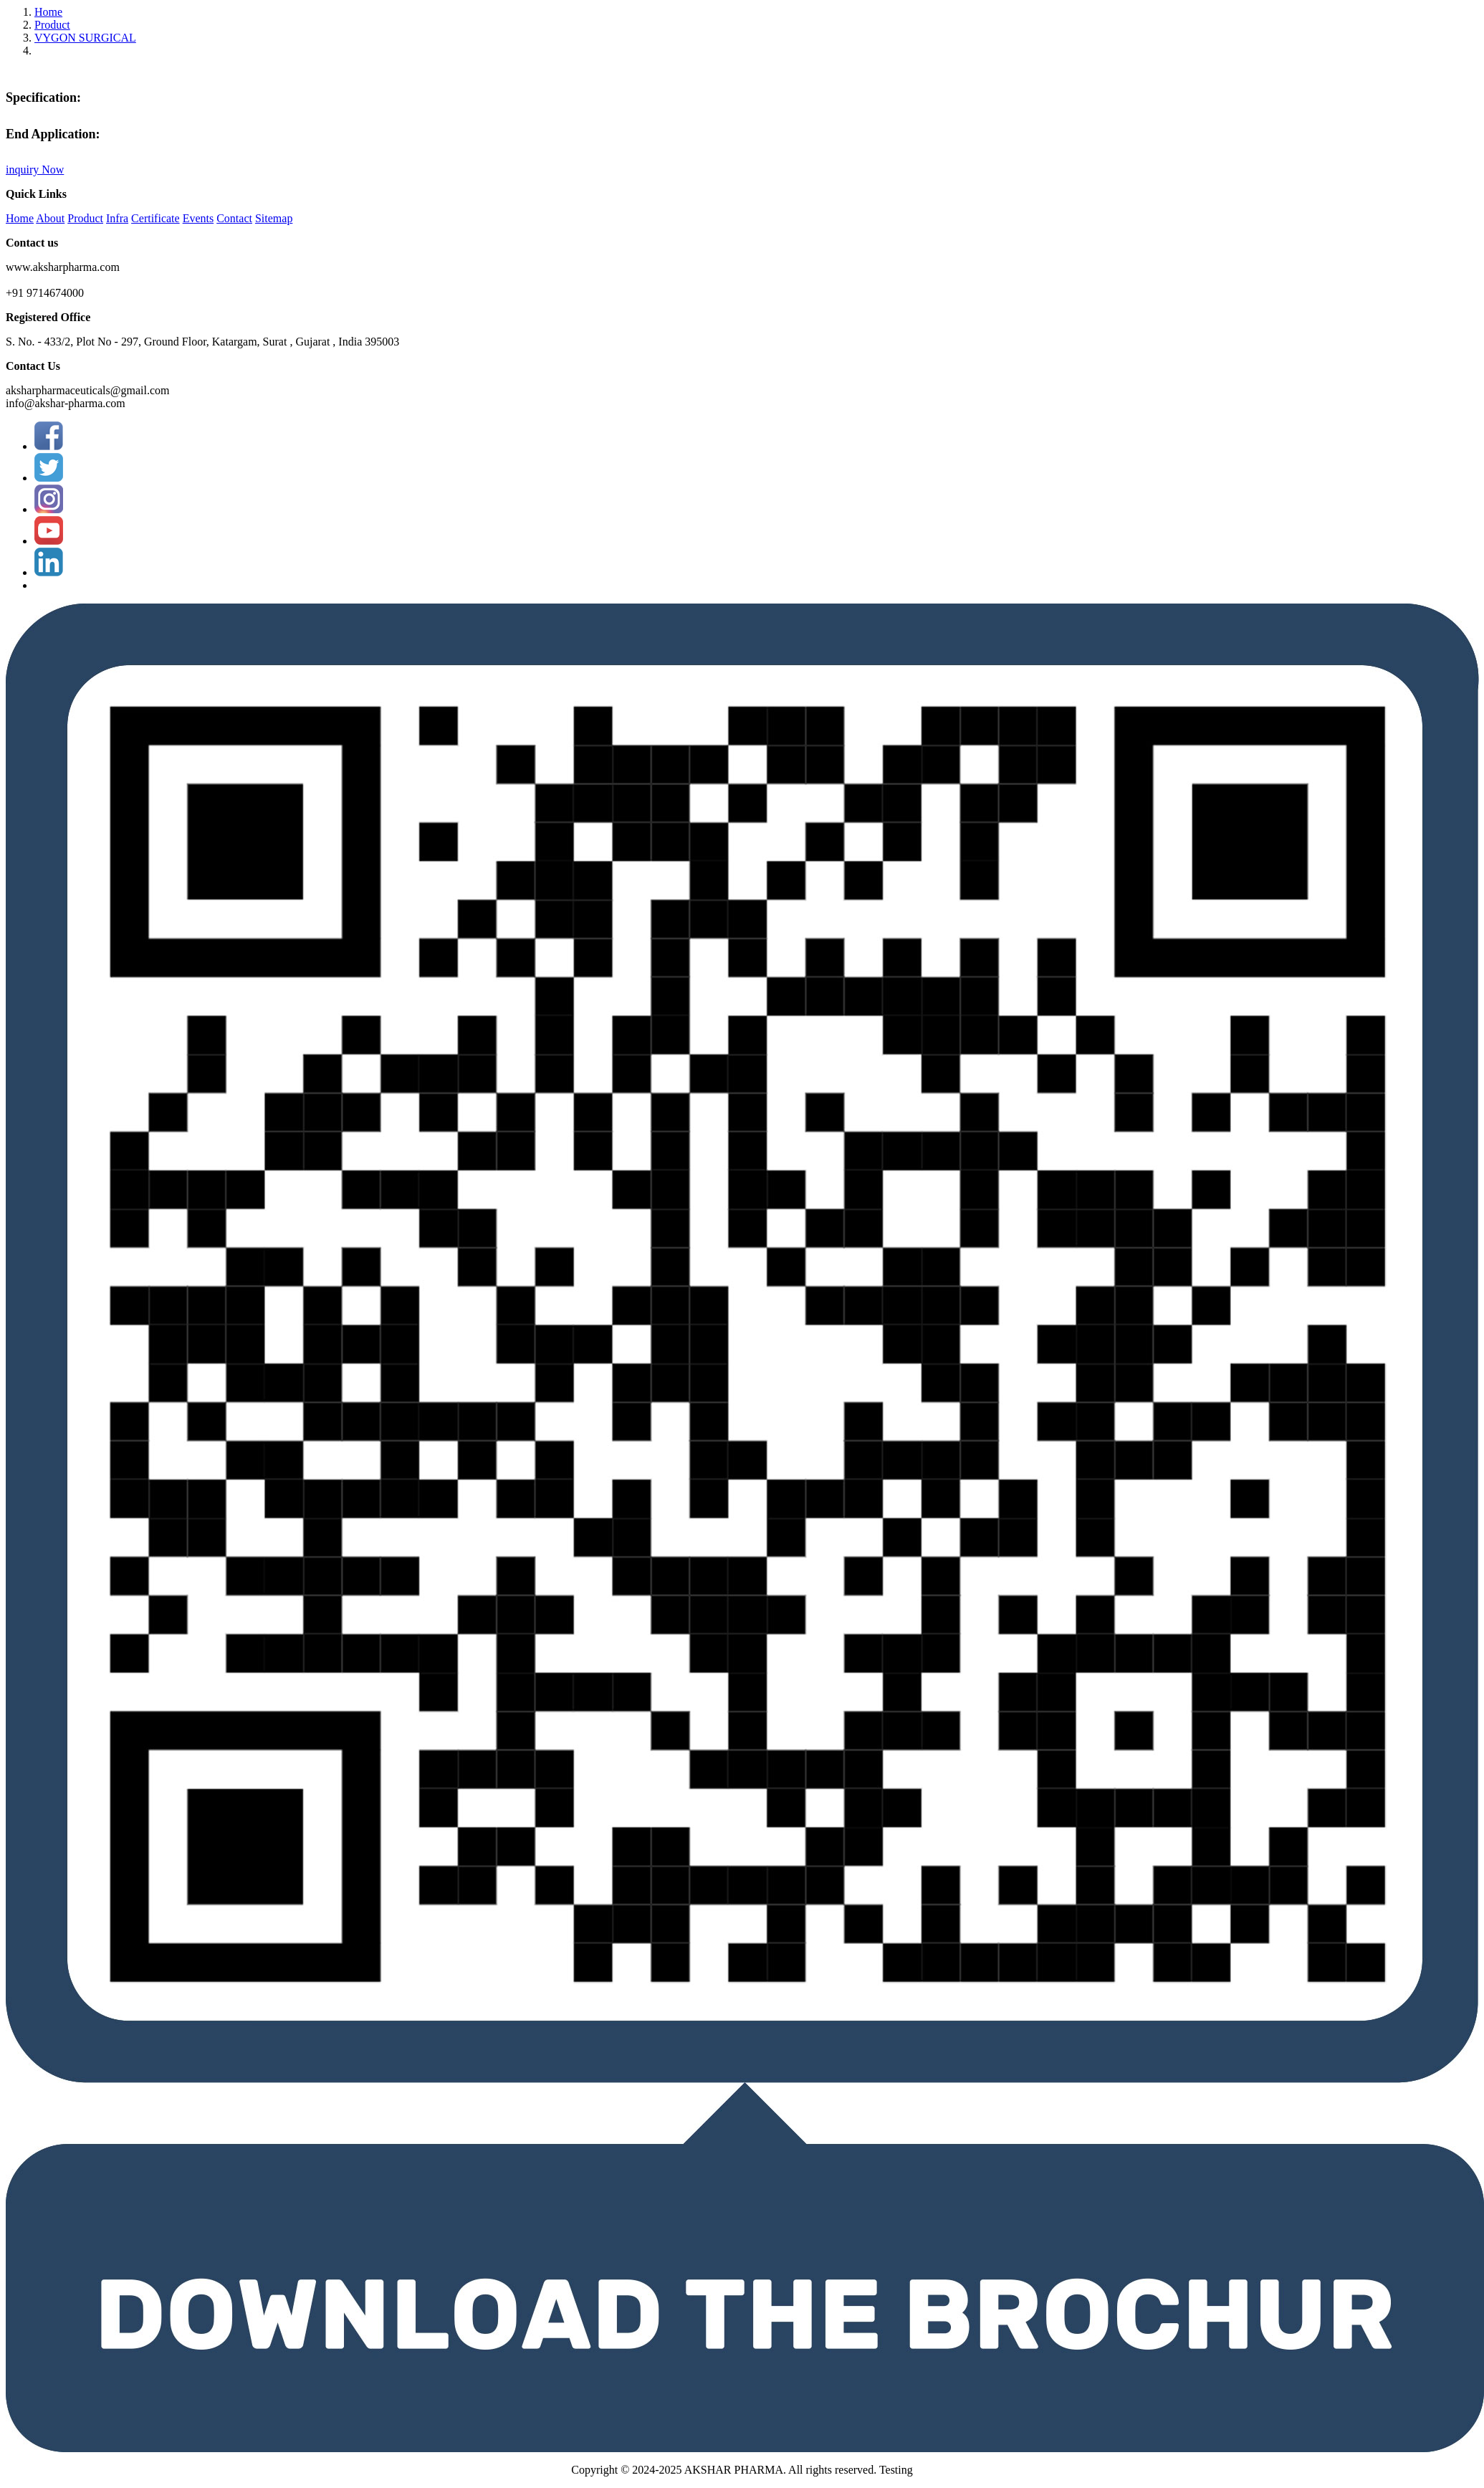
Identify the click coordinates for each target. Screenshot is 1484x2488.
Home (48, 12)
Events (198, 218)
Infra (117, 218)
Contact (234, 218)
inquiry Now (35, 169)
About (50, 218)
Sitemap (273, 218)
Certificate (155, 218)
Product (52, 25)
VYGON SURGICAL (85, 38)
